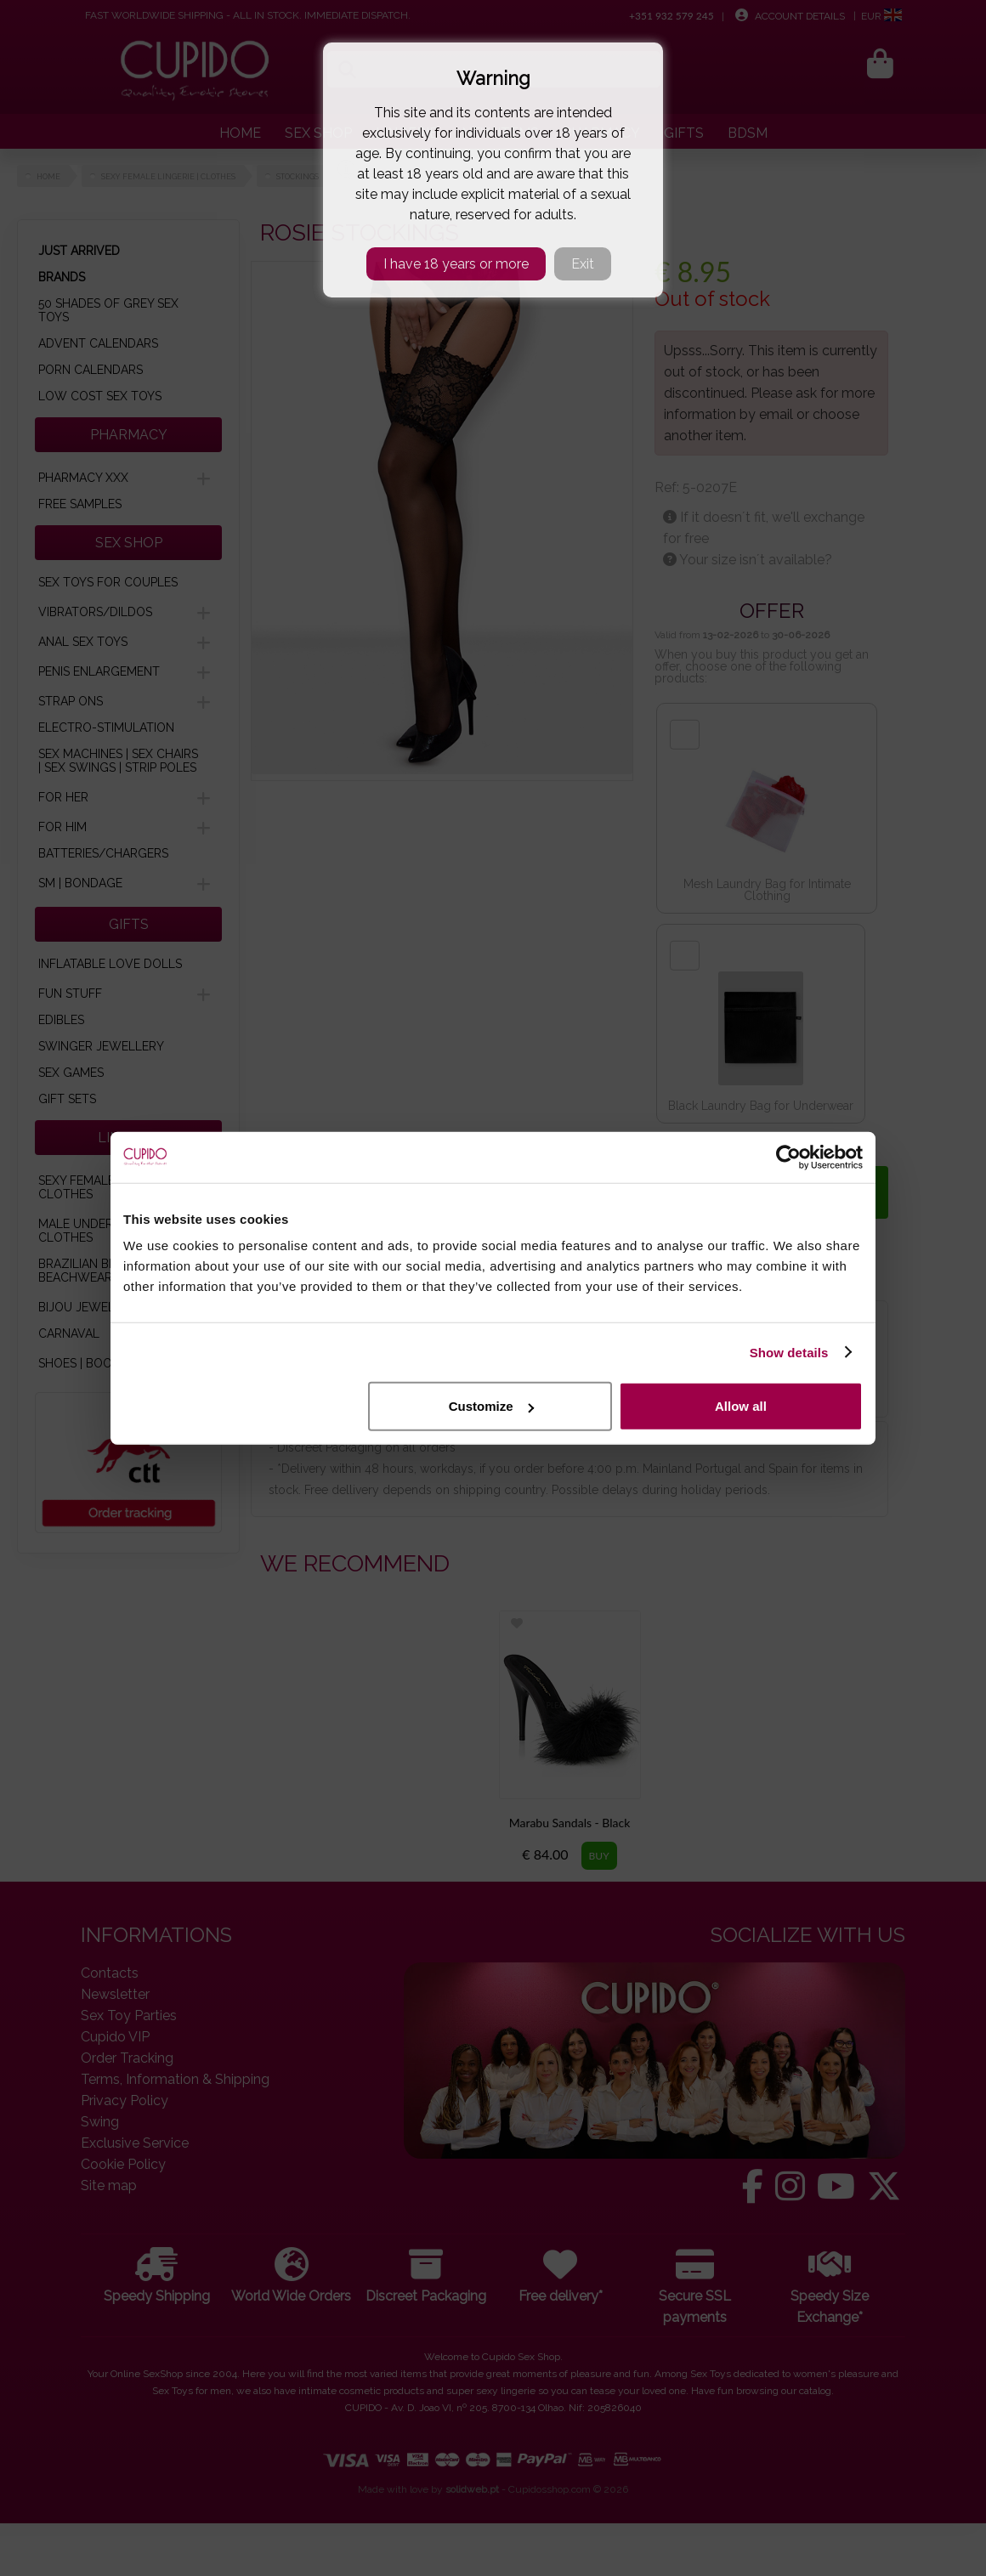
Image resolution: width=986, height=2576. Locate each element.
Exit (582, 264)
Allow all (741, 1406)
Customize (491, 1406)
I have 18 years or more (456, 264)
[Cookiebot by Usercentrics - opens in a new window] (788, 1156)
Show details (789, 1352)
